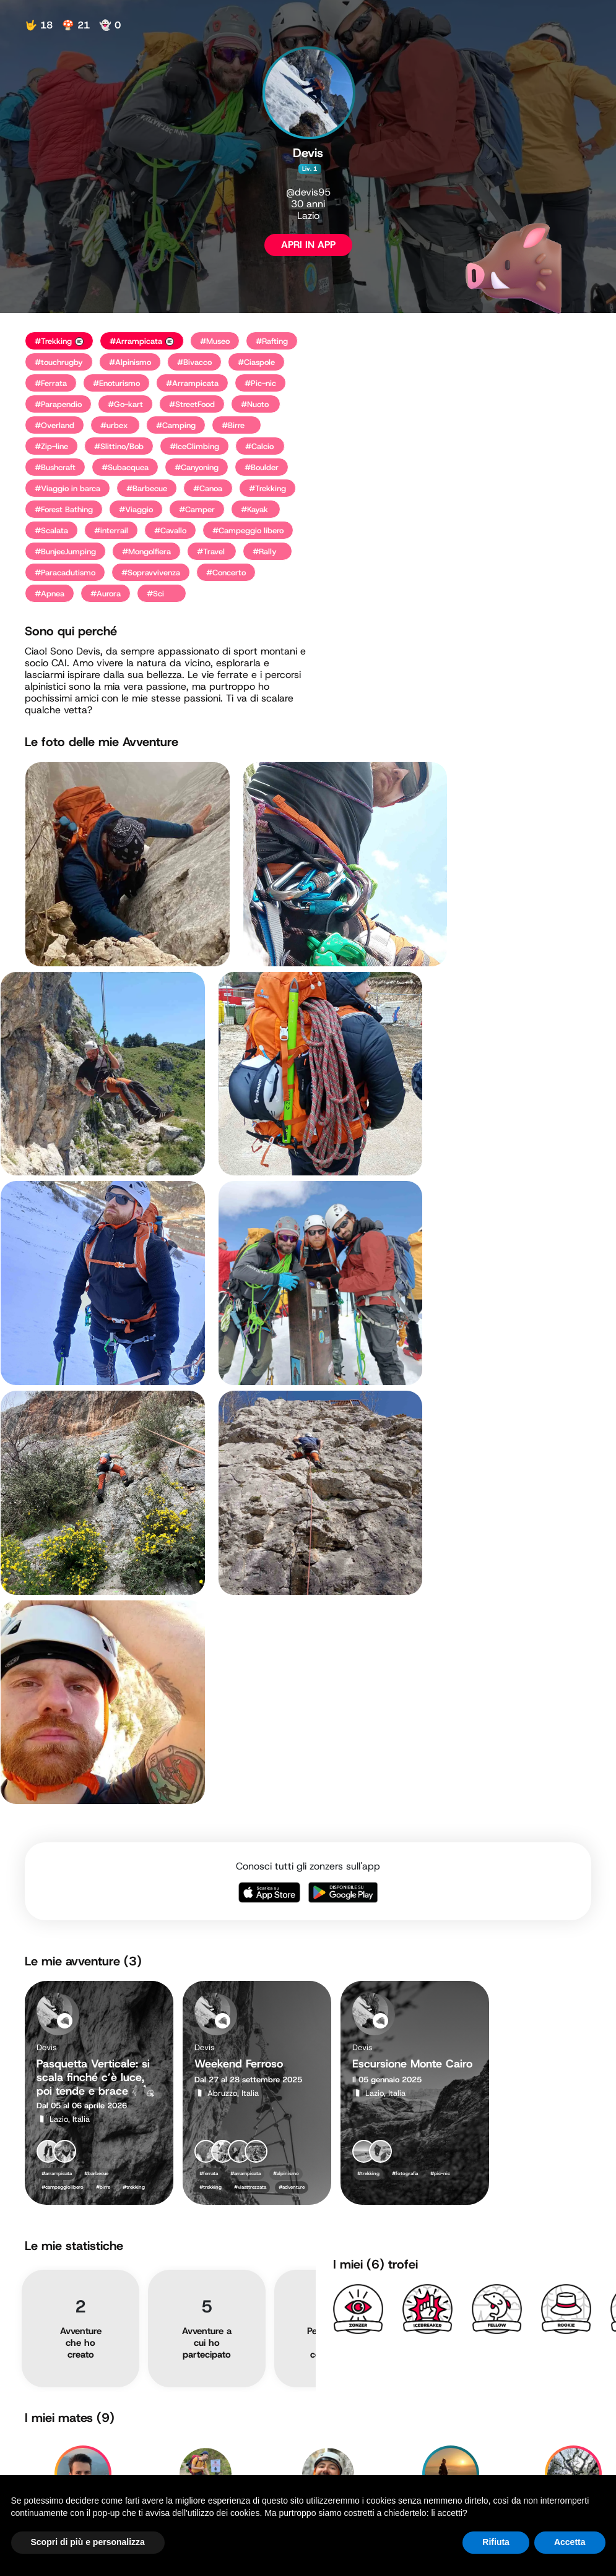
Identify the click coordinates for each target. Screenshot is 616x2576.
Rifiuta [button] (496, 2542)
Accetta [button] (570, 2542)
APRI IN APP (308, 244)
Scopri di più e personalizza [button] (88, 2542)
